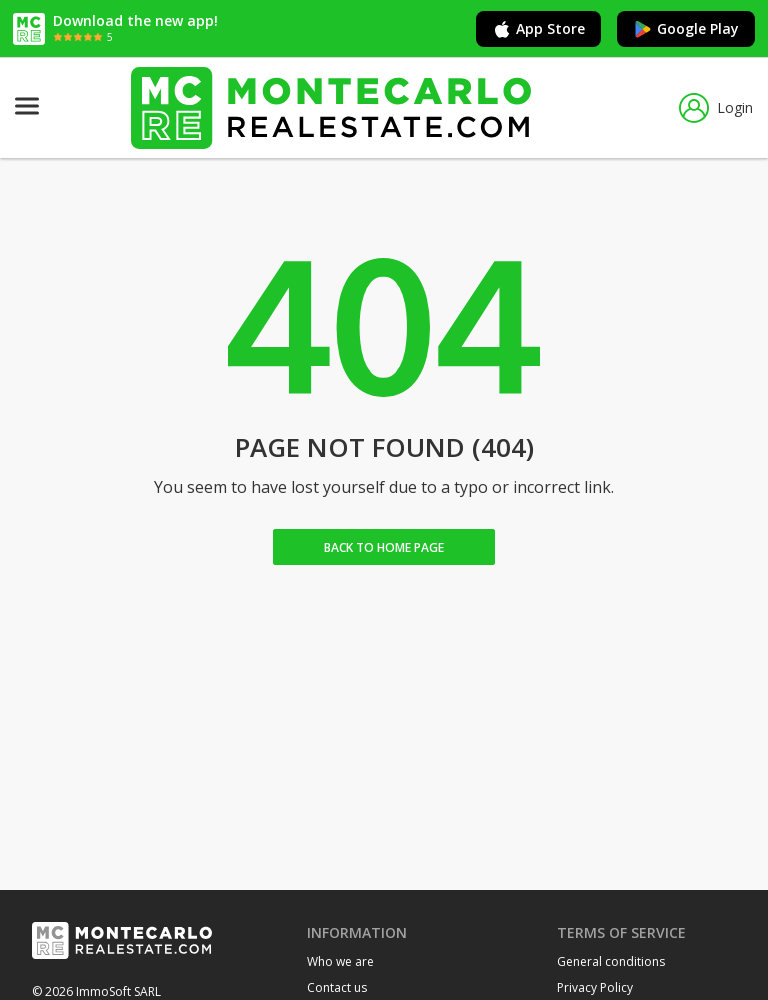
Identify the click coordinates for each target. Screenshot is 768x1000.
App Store (538, 29)
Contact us (337, 987)
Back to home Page (384, 547)
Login (716, 108)
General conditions (611, 961)
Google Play (686, 29)
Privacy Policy (595, 987)
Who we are (340, 961)
